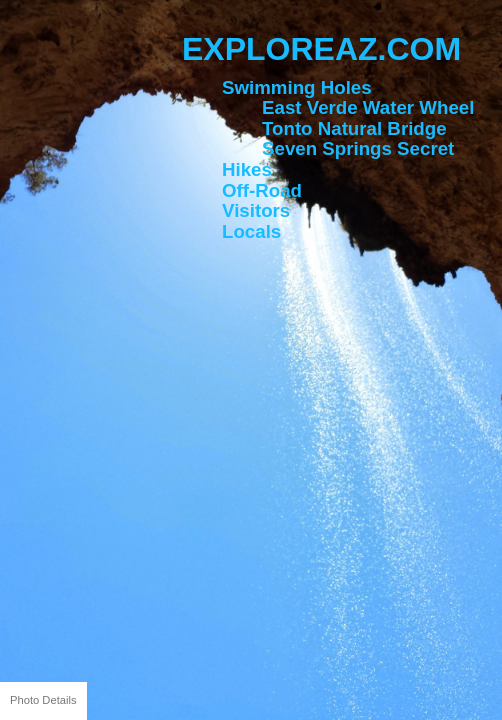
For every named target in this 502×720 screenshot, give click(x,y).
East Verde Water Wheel (368, 107)
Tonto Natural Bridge (354, 128)
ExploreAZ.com (321, 49)
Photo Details (43, 700)
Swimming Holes (297, 87)
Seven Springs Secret (358, 148)
